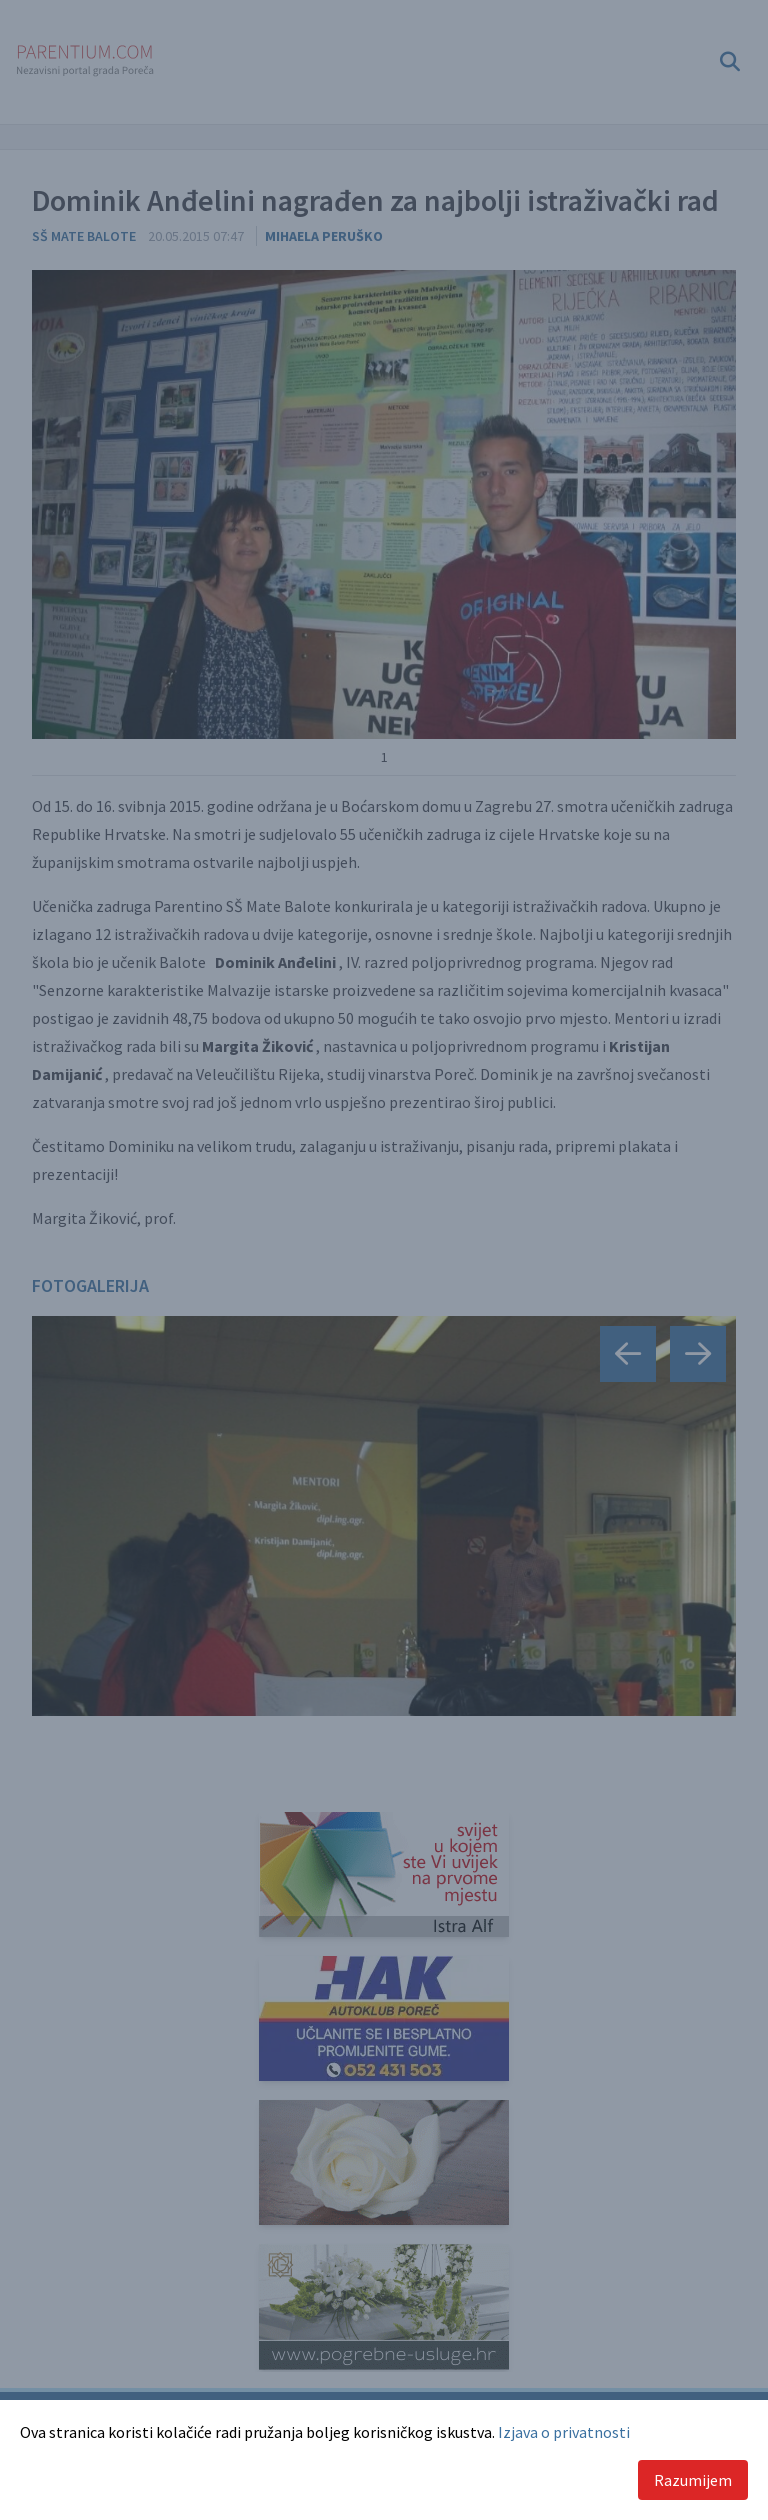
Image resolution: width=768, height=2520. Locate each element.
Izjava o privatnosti (564, 2432)
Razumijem (693, 2480)
